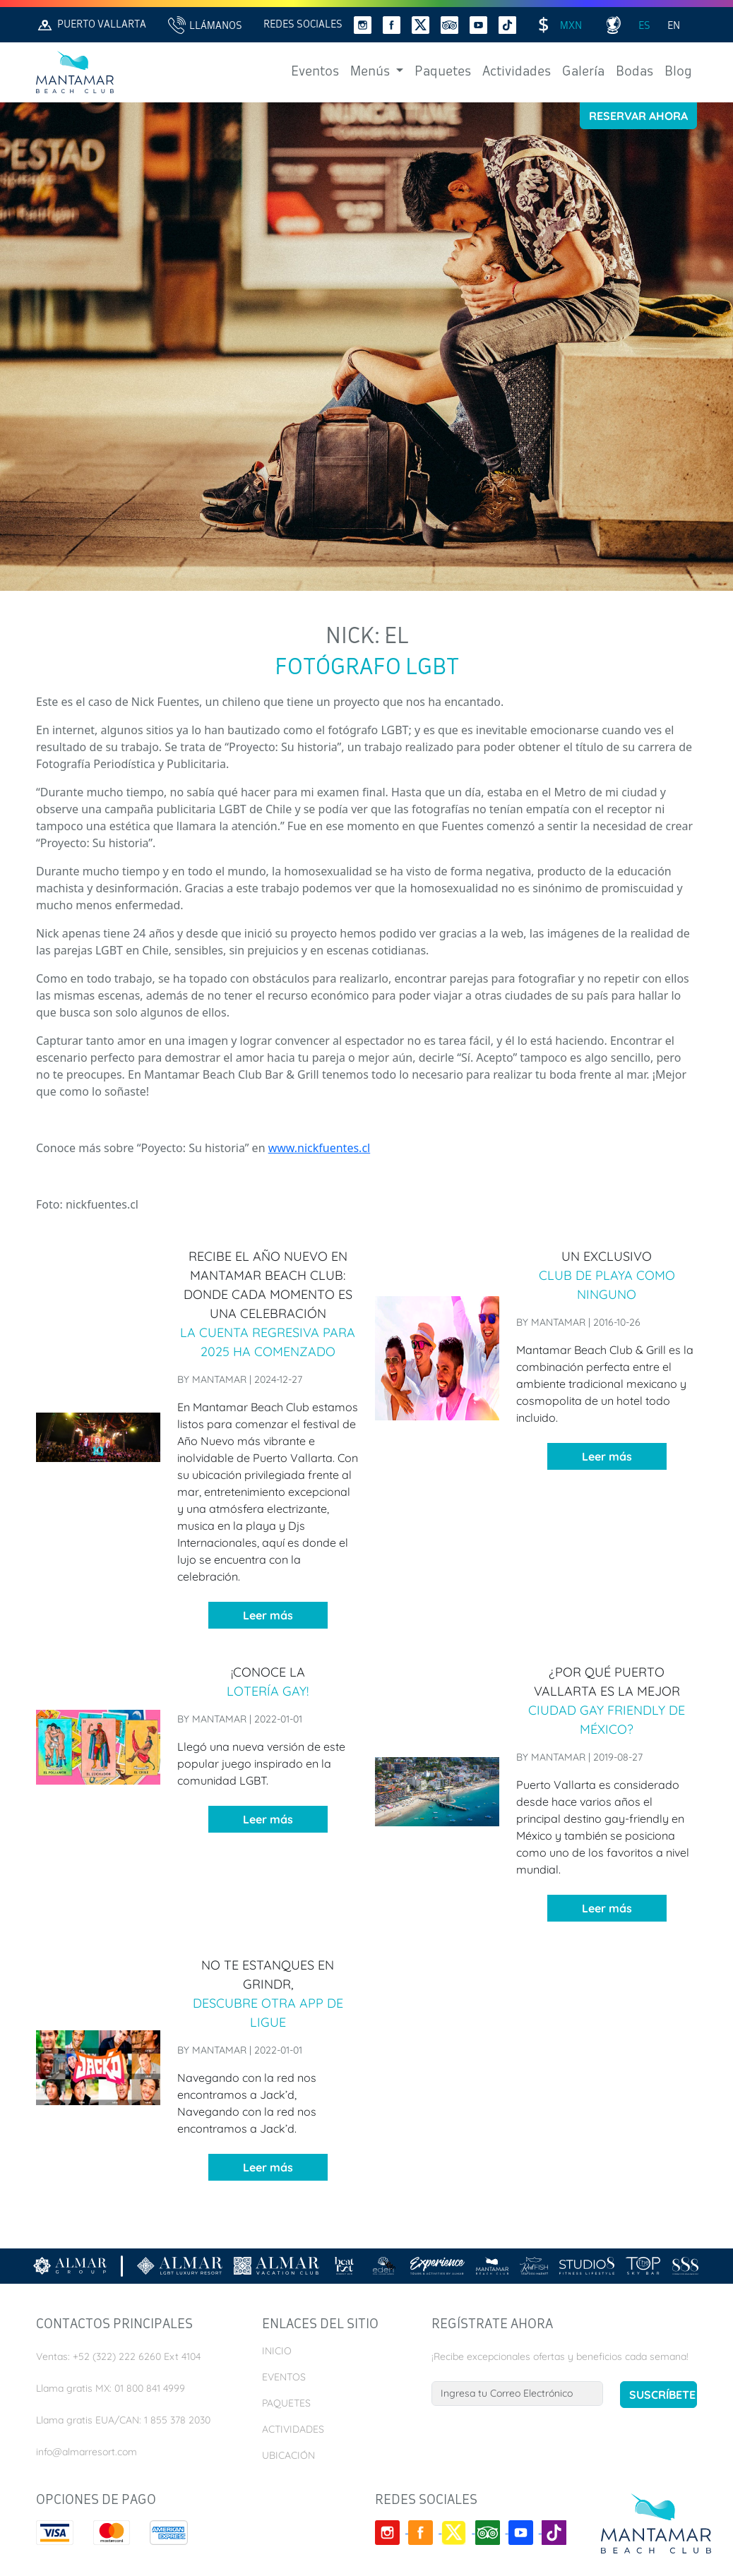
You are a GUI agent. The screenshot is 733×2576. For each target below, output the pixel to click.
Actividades (516, 72)
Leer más (268, 1615)
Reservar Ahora (638, 116)
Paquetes (443, 72)
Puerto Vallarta (91, 25)
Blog (678, 72)
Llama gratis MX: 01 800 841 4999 (110, 2388)
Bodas (634, 72)
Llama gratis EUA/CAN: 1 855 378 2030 (123, 2420)
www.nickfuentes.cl (319, 1148)
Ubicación (288, 2455)
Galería (583, 72)
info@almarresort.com (86, 2451)
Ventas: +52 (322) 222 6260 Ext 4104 (118, 2356)
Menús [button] (371, 72)
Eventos (315, 72)
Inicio (277, 2350)
